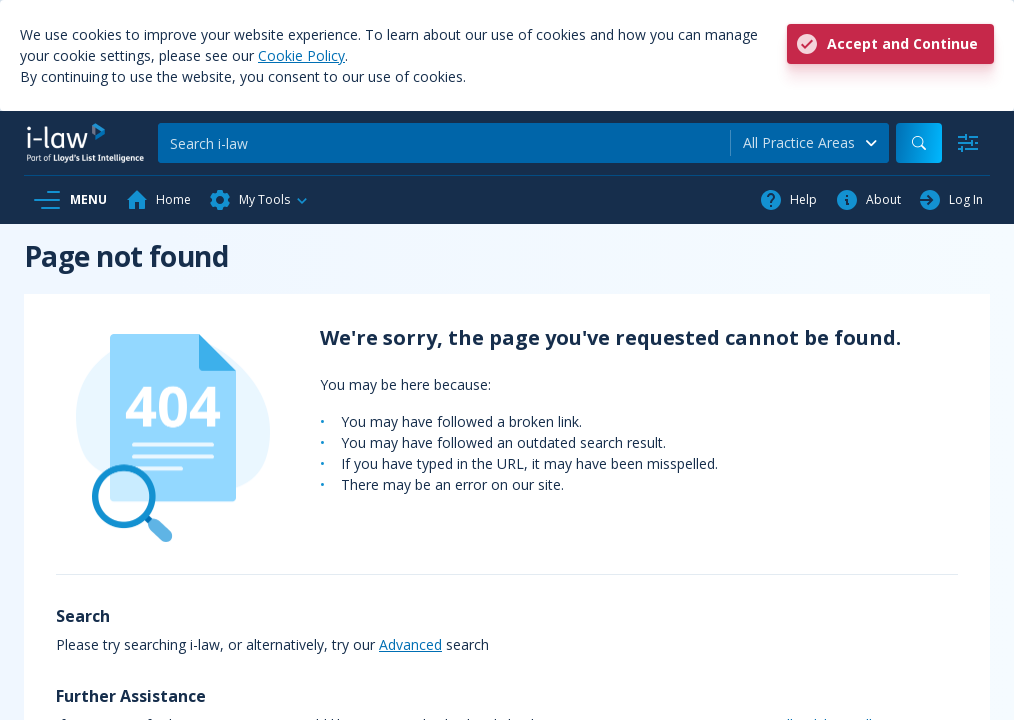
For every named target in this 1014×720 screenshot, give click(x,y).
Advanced (410, 644)
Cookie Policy (301, 55)
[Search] (444, 143)
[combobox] (810, 143)
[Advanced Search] (968, 143)
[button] (259, 200)
